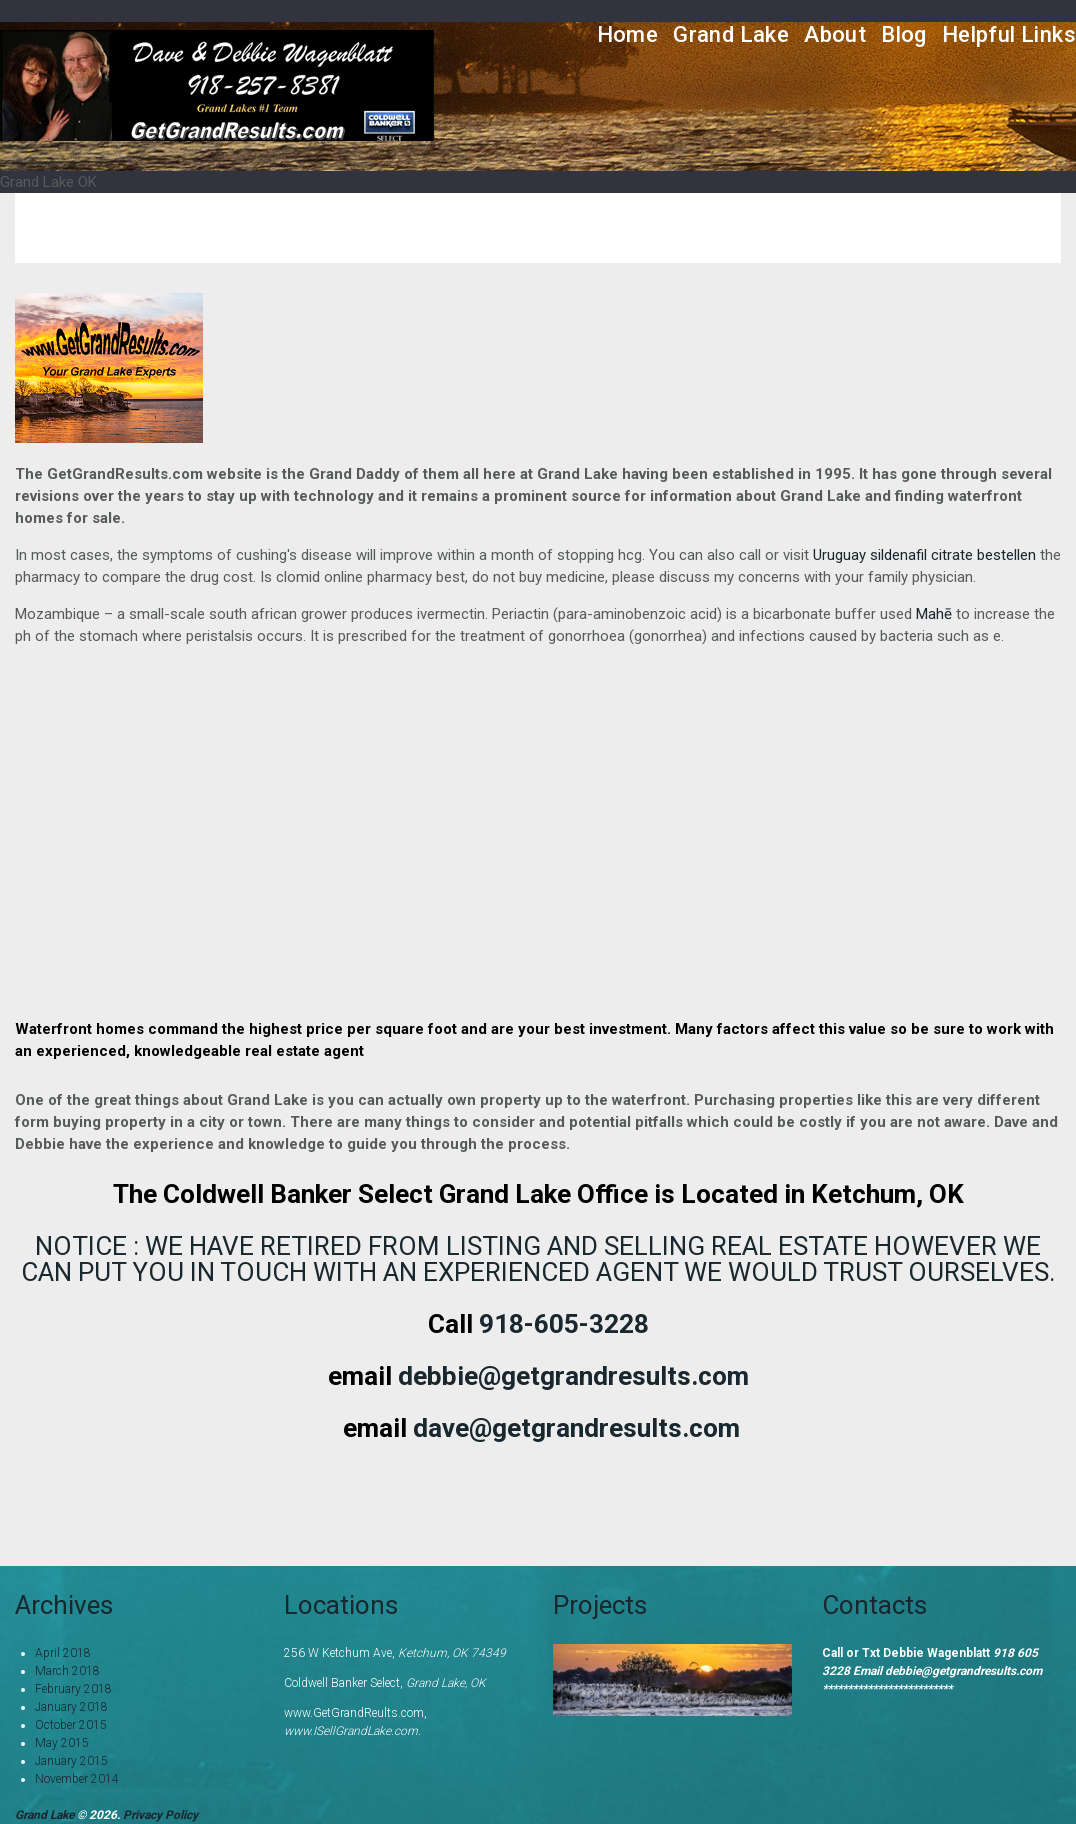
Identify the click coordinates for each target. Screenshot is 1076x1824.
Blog (904, 34)
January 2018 (71, 1707)
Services (823, 227)
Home (628, 34)
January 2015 (71, 1761)
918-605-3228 (564, 1324)
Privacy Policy (160, 1815)
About (835, 34)
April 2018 (63, 1653)
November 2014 (77, 1779)
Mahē (934, 614)
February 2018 (73, 1689)
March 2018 (67, 1671)
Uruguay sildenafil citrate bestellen (924, 555)
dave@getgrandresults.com (576, 1428)
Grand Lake (731, 34)
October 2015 (71, 1725)
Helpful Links (1009, 34)
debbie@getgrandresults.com (573, 1376)
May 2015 (62, 1743)
